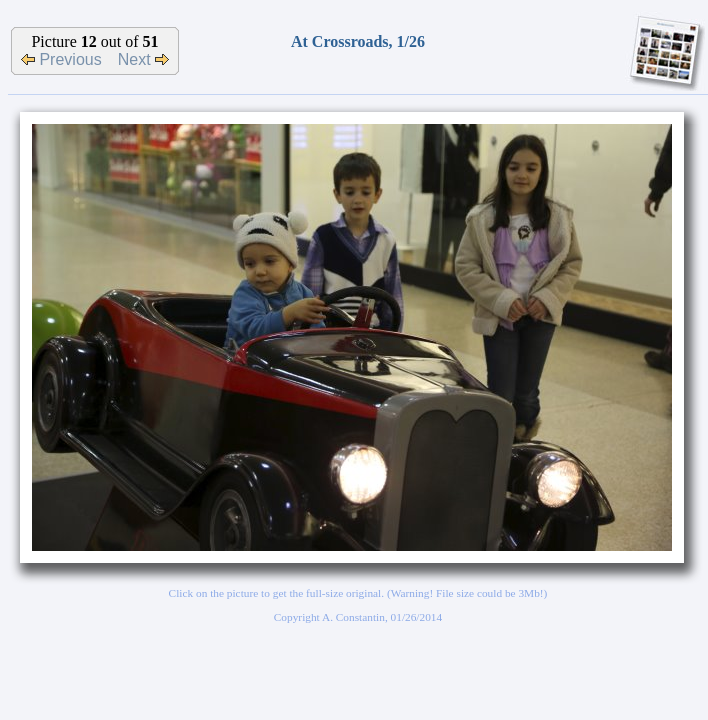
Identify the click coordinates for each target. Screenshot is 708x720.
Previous (61, 59)
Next (143, 59)
